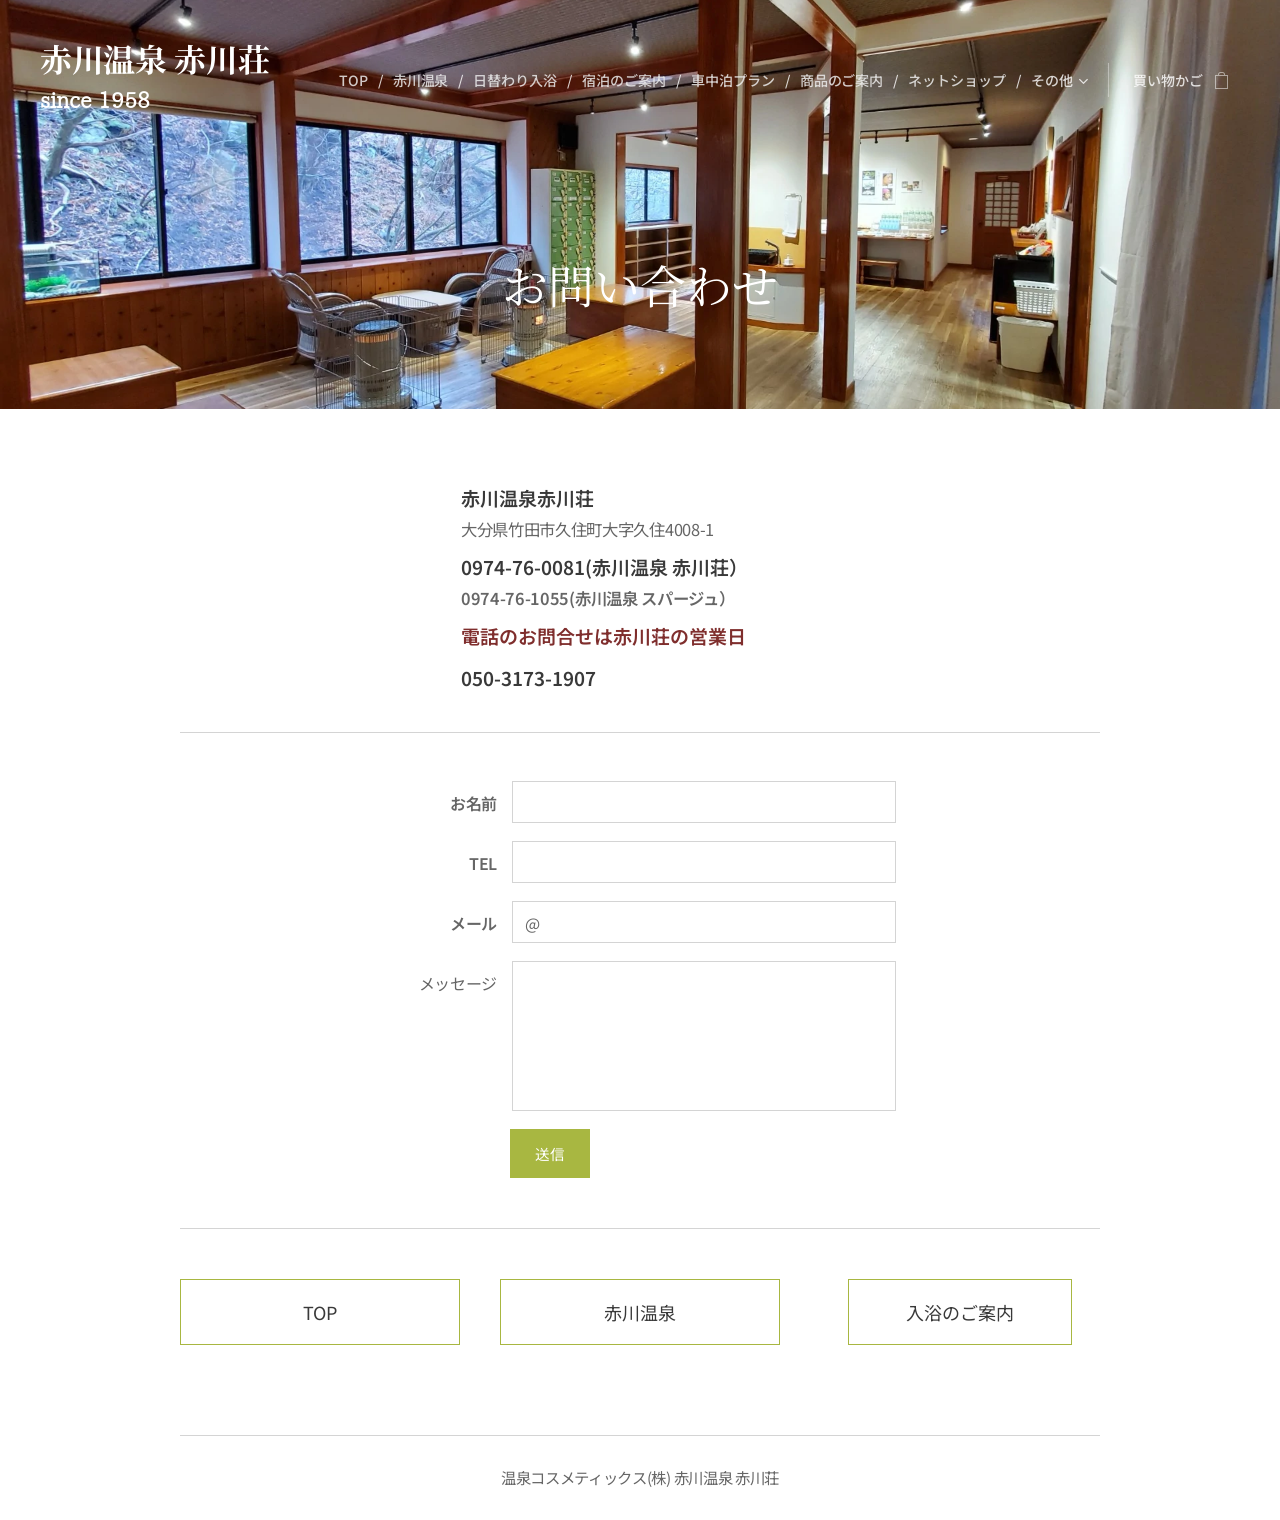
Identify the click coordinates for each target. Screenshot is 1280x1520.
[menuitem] (357, 80)
